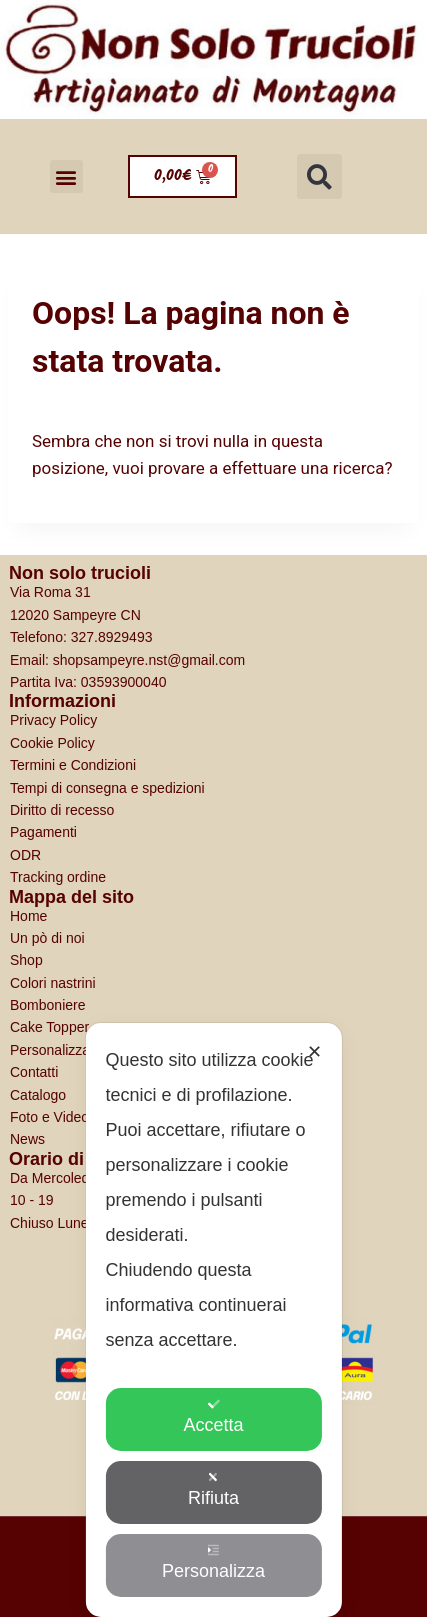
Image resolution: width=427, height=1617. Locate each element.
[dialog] (213, 1320)
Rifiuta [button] (213, 1489)
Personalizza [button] (213, 1562)
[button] (66, 176)
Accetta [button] (213, 1416)
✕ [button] (314, 1052)
